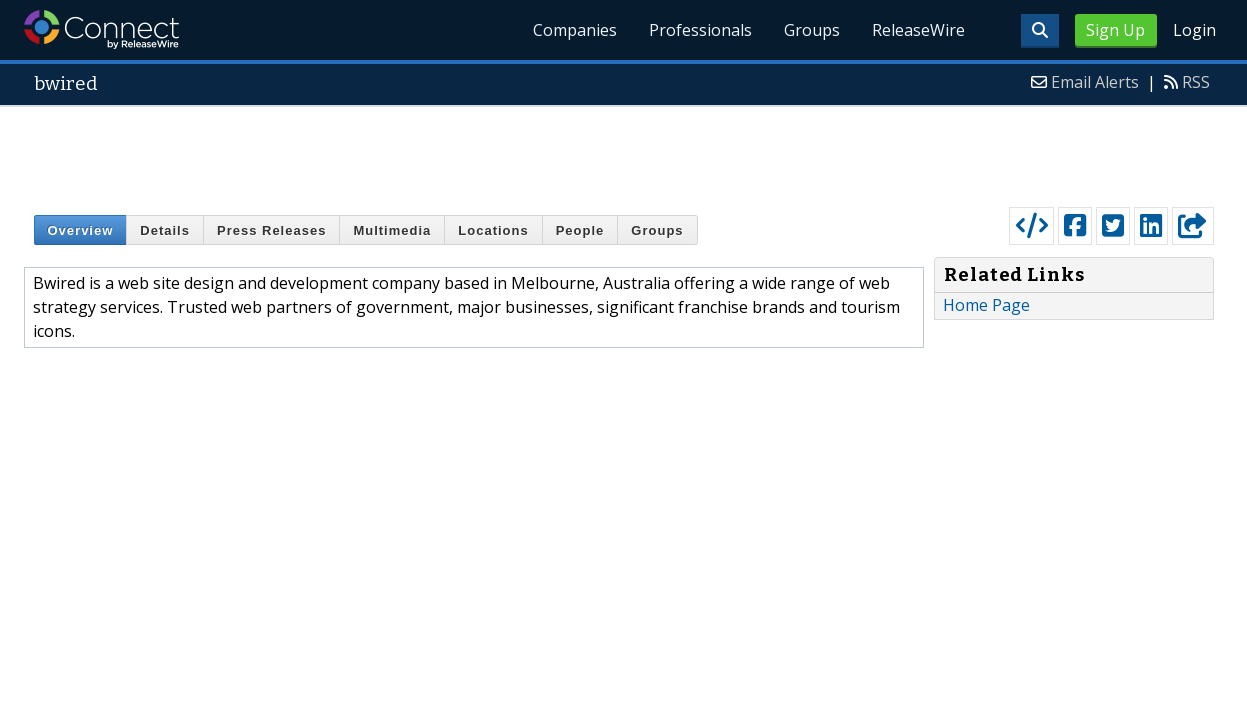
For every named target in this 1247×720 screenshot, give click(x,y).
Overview (81, 230)
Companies (575, 30)
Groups (812, 30)
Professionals (700, 30)
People (580, 230)
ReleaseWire (918, 30)
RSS (1196, 82)
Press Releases (271, 230)
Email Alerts (1095, 82)
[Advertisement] (624, 152)
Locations (493, 230)
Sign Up (1115, 30)
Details (165, 230)
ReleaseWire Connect (101, 29)
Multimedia (392, 230)
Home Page (986, 305)
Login (1194, 30)
